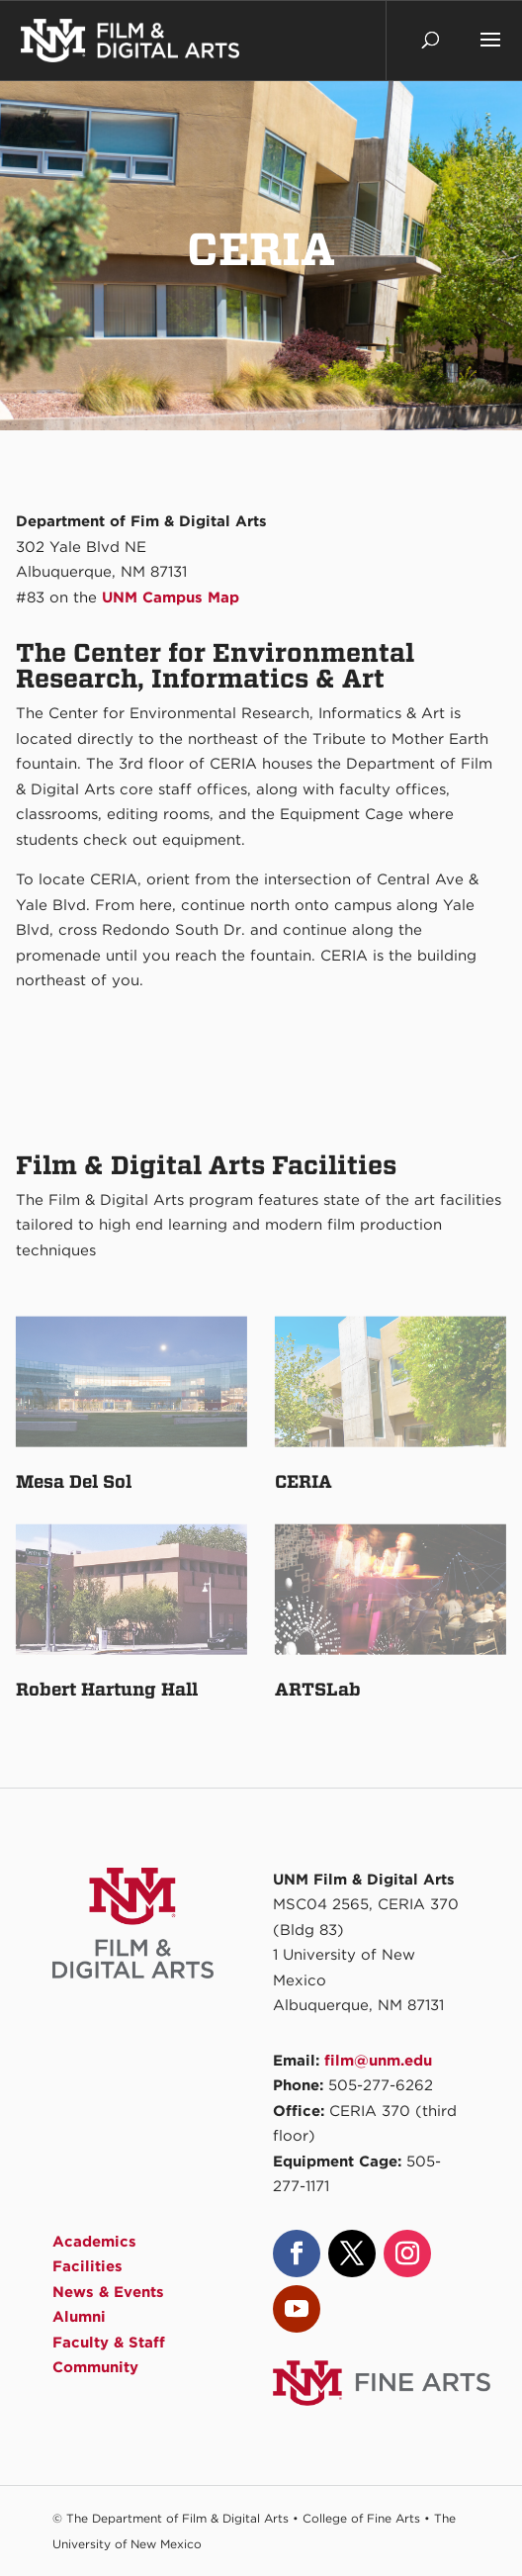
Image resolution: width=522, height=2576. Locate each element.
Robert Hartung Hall (107, 1689)
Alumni (79, 2317)
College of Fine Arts (361, 2518)
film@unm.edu (378, 2061)
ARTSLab (318, 1689)
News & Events (108, 2292)
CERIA (303, 1481)
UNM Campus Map (170, 597)
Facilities (87, 2266)
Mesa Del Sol (73, 1481)
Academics (94, 2242)
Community (95, 2367)
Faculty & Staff (108, 2342)
